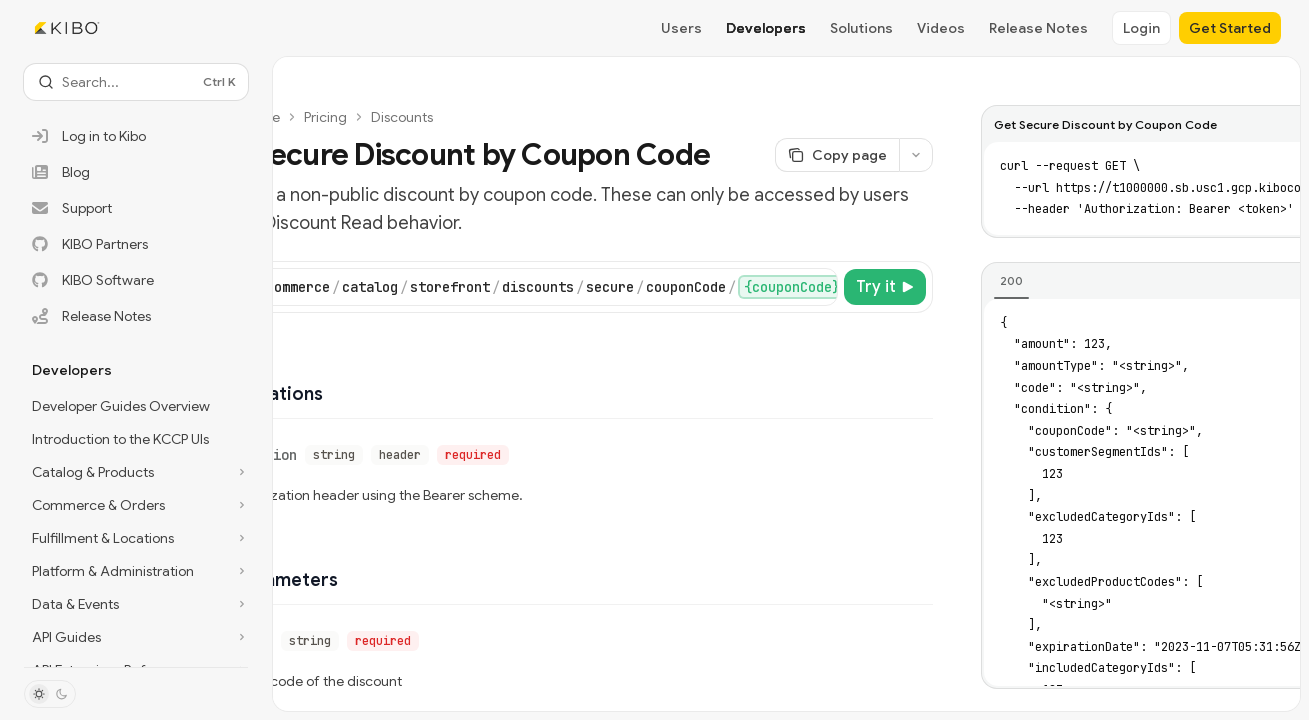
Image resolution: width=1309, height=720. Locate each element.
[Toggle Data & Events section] (136, 604)
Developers (766, 28)
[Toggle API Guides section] (136, 637)
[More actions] (916, 155)
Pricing (325, 117)
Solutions (861, 28)
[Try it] (885, 287)
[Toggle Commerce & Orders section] (136, 505)
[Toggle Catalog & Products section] (136, 472)
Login (1141, 28)
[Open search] (136, 82)
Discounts (402, 117)
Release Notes (1038, 28)
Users (681, 28)
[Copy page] (837, 155)
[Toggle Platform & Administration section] (136, 571)
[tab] (1011, 281)
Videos (941, 28)
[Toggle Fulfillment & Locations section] (136, 538)
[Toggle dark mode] (50, 694)
